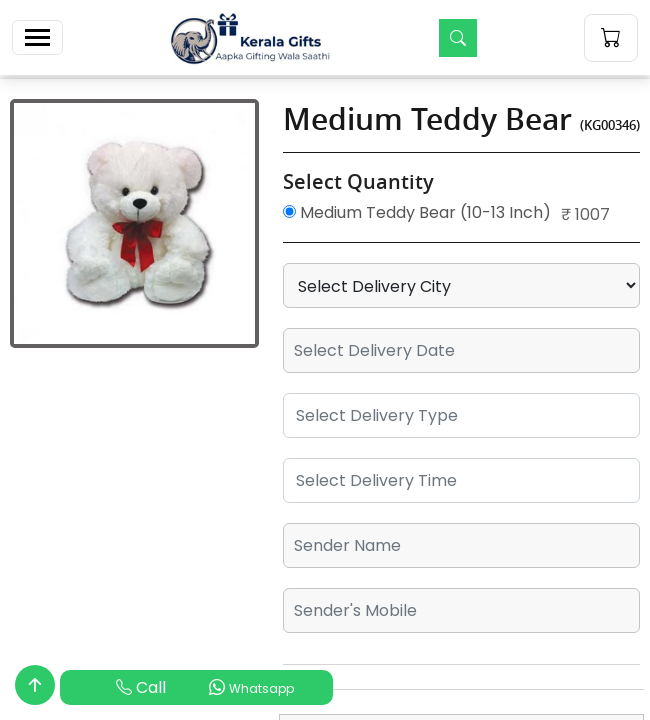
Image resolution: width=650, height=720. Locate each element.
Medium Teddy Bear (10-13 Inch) (417, 212)
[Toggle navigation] (37, 37)
